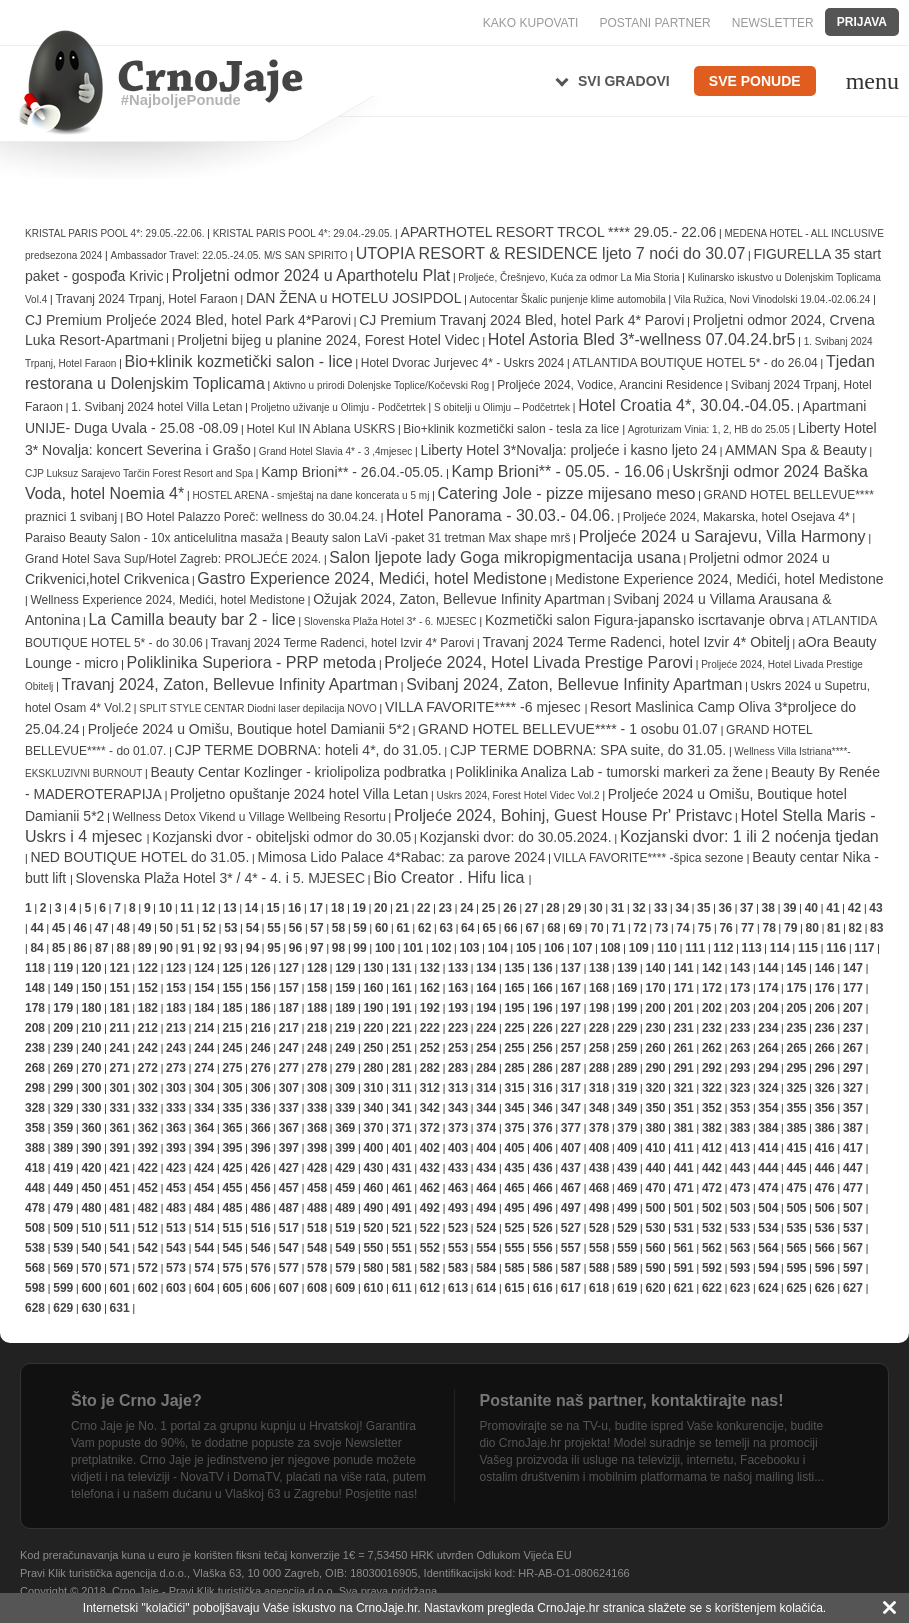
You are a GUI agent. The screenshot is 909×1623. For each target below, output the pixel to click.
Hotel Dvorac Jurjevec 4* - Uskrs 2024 (462, 363)
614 (486, 1288)
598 (35, 1288)
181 (120, 1008)
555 (514, 1248)
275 (232, 1068)
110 (667, 948)
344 (486, 1108)
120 (91, 968)
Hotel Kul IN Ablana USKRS (320, 429)
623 (740, 1288)
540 (91, 1248)
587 (571, 1268)
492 (430, 1208)
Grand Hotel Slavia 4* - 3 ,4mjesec (337, 451)
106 (554, 948)
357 (853, 1108)
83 (876, 928)
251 (402, 1048)
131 (402, 968)
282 (430, 1068)
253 (458, 1048)
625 (796, 1288)
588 (599, 1268)
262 (712, 1048)
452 (148, 1188)
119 (63, 968)
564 (768, 1248)
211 (120, 1028)
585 (514, 1268)
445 (796, 1168)
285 (514, 1068)
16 (294, 908)
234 (768, 1028)
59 (359, 928)
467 (571, 1188)
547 (289, 1248)
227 (571, 1028)
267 (853, 1048)
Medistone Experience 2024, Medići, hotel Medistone (719, 579)
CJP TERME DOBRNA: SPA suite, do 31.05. (588, 750)
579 (345, 1268)
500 (655, 1208)
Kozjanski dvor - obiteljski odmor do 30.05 (281, 837)
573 (176, 1268)
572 (148, 1268)
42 (854, 908)
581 (402, 1268)
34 (681, 908)
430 (373, 1168)
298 (35, 1088)
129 (345, 968)
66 (510, 928)
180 (91, 1008)
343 (458, 1108)
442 (712, 1168)
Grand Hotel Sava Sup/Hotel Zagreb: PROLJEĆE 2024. (173, 559)
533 (740, 1228)
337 (289, 1108)
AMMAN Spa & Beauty (796, 450)
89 (144, 948)
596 (825, 1268)
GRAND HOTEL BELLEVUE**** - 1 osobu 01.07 (568, 729)
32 (638, 908)
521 (402, 1228)
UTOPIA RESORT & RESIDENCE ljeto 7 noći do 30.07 (551, 253)
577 (289, 1268)
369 (345, 1128)
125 (232, 968)
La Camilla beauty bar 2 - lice (191, 619)
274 (204, 1068)
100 (385, 948)
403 (458, 1148)
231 (684, 1028)
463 (458, 1188)
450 (91, 1188)
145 (796, 968)
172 (712, 988)
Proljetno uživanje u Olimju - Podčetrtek (338, 407)
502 (712, 1208)
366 (261, 1128)
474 (768, 1188)
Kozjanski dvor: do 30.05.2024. (516, 837)
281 (402, 1068)
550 (373, 1248)
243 (176, 1048)
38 (768, 908)
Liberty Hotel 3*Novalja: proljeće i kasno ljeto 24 (568, 450)
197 (571, 1008)
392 (148, 1148)
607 (289, 1288)
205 (796, 1008)
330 (91, 1108)
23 (445, 908)
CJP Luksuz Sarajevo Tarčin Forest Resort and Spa (139, 473)
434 (486, 1168)
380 (655, 1128)
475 (796, 1188)
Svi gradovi (624, 81)
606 (261, 1288)
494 (486, 1208)
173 (740, 988)
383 (740, 1128)
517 (289, 1228)
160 (373, 988)
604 (204, 1288)
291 (684, 1068)
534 (768, 1228)
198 (599, 1008)
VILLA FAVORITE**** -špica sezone (650, 858)
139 (627, 968)
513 (176, 1228)
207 (853, 1008)
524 (486, 1228)
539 (63, 1248)
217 (289, 1028)
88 (123, 948)
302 (148, 1088)
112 (723, 948)
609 (345, 1288)
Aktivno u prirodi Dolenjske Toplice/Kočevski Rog (381, 385)
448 (35, 1188)
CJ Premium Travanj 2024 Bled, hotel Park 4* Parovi (521, 320)
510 (91, 1228)
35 (703, 908)
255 (514, 1048)
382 (712, 1128)
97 (316, 948)
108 (611, 948)
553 (458, 1248)
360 (91, 1128)
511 (120, 1228)
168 (599, 988)
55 (273, 928)
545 (232, 1248)
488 (317, 1208)
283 (458, 1068)
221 (402, 1028)
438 (599, 1168)
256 (543, 1048)
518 (317, 1228)
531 (684, 1228)
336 (261, 1108)
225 (514, 1028)
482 (148, 1208)
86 (79, 948)
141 (684, 968)
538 (35, 1248)
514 (204, 1228)
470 (655, 1188)
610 (373, 1288)
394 (204, 1148)
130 (373, 968)
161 (402, 988)
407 (571, 1148)
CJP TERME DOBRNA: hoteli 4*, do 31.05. (308, 750)
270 (91, 1068)
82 (855, 928)
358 (35, 1128)
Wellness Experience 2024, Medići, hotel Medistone (167, 600)
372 (430, 1128)
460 (373, 1188)
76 (725, 928)
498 (599, 1208)
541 (120, 1248)
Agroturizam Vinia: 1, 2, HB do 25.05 (709, 429)
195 (514, 1008)
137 (571, 968)
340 (373, 1108)
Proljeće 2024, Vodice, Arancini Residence (609, 385)
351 (684, 1108)
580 (373, 1268)
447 (853, 1168)
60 (381, 928)
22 (423, 908)
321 (684, 1088)
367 (289, 1128)
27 (531, 908)
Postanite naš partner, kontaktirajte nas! (632, 1400)
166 (543, 988)
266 (825, 1048)
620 (655, 1288)
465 (514, 1188)
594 (768, 1268)
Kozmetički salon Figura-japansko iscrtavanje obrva (644, 620)
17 (315, 908)
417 (853, 1148)
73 (661, 928)
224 (486, 1028)
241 (120, 1048)
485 (232, 1208)
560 (655, 1248)
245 (232, 1048)
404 (486, 1148)
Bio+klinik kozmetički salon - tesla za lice (512, 429)
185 (232, 1008)
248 (317, 1048)
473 (740, 1188)
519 (345, 1228)
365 (232, 1128)
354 (768, 1108)
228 (599, 1028)
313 (458, 1088)
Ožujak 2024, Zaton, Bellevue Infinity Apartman (459, 599)
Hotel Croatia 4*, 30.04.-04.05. (686, 405)
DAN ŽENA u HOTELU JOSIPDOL (354, 298)
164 (486, 988)
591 (684, 1268)
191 (402, 1008)
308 (317, 1088)
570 (91, 1268)
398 (317, 1148)
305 (232, 1088)
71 (618, 928)
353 (740, 1108)
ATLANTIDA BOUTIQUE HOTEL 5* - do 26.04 (694, 363)
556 (543, 1248)
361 (120, 1128)
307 (289, 1088)
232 (712, 1028)
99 (359, 948)
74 (682, 928)
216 (261, 1028)
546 (261, 1248)
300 (91, 1088)
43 (875, 908)
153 (176, 988)
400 (373, 1148)
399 (345, 1148)
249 (345, 1048)
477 (853, 1188)
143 (740, 968)
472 (712, 1188)
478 (35, 1208)
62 (424, 928)
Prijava (862, 22)
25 (488, 908)
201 (684, 1008)
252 (430, 1048)
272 (148, 1068)
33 (660, 908)
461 (402, 1188)
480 (91, 1208)
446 (825, 1168)
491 (402, 1208)
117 (864, 948)
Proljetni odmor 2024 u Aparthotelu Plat (311, 275)
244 (204, 1048)
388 (35, 1148)
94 (252, 948)
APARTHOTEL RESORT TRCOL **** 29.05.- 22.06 (558, 232)
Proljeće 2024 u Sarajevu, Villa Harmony (722, 536)
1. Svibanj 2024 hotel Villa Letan (156, 407)
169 (627, 988)
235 (796, 1028)
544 (204, 1248)
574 (204, 1268)
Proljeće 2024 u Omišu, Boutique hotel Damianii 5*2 (249, 729)
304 (204, 1088)
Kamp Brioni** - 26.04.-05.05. (352, 472)
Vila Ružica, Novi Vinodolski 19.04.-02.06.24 (772, 299)
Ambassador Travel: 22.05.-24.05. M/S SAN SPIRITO (228, 255)
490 (373, 1208)
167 (571, 988)
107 (582, 948)
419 (63, 1168)
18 (337, 908)
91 (187, 948)
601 (120, 1288)
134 (486, 968)
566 (825, 1248)
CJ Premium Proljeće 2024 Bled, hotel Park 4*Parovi (188, 320)
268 (35, 1068)
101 (413, 948)
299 (63, 1088)
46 (79, 928)
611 (402, 1288)
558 (599, 1248)
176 (825, 988)
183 (176, 1008)
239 (63, 1048)
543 (176, 1248)
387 (853, 1128)
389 (63, 1148)
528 (599, 1228)
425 (232, 1168)
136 (543, 968)
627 (853, 1288)
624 (768, 1288)
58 (338, 928)
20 (380, 908)
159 (345, 988)
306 (261, 1088)
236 (825, 1028)
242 (148, 1048)
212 (148, 1028)
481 (120, 1208)
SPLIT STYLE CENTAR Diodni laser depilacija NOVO (259, 708)
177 (853, 988)
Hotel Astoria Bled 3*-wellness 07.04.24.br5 (642, 339)
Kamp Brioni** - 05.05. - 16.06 (558, 471)
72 (639, 928)
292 (712, 1068)
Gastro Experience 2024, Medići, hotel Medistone (372, 578)
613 (458, 1288)
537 (853, 1228)
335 (232, 1108)
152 (148, 988)
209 (63, 1028)
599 (63, 1288)
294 (768, 1068)
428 (317, 1168)
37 (746, 908)
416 (825, 1148)
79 (790, 928)
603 (176, 1288)
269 (63, 1068)
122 (148, 968)
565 (796, 1248)
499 (627, 1208)
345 (514, 1108)
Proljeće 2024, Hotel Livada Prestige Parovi (538, 662)
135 (514, 968)
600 (91, 1288)
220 (373, 1028)
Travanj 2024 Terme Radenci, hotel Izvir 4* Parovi (342, 643)
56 (295, 928)
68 (553, 928)
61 (402, 928)
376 (543, 1128)
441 (684, 1168)
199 (627, 1008)
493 (458, 1208)
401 (402, 1148)
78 (768, 928)
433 (458, 1168)
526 (543, 1228)
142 (712, 968)
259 (627, 1048)
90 (166, 948)
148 (35, 988)
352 (712, 1108)
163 (458, 988)
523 (458, 1228)
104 (498, 948)
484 (204, 1208)
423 (176, 1168)
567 (853, 1248)
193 (458, 1008)
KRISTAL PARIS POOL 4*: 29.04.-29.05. (303, 233)
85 (58, 948)
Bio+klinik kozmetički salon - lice (239, 361)
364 (204, 1128)
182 (148, 1008)
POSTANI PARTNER (654, 23)
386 (825, 1128)
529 (627, 1228)
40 (811, 908)
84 (36, 948)
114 (780, 948)
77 (747, 928)
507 (853, 1208)
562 (712, 1248)
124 (204, 968)
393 (176, 1148)
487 (289, 1208)
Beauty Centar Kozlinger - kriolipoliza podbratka (300, 772)
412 (712, 1148)
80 (812, 928)
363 (176, 1128)
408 (599, 1148)
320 (655, 1088)
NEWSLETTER (773, 23)
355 (796, 1108)
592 (712, 1268)
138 (599, 968)
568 (35, 1268)
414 (768, 1148)
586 (543, 1268)
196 (543, 1008)
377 (571, 1128)
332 (148, 1108)
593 (740, 1268)
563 (740, 1248)
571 (120, 1268)
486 (261, 1208)
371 (402, 1128)
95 (273, 948)
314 (486, 1088)
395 (232, 1148)
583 (458, 1268)
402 (430, 1148)
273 (176, 1068)
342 (430, 1108)
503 (740, 1208)
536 (825, 1228)
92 (209, 948)
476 (825, 1188)
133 (458, 968)
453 (176, 1188)
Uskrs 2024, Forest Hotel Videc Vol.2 (517, 795)
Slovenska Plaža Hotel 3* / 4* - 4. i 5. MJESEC (220, 878)
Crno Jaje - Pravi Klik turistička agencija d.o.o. (224, 1591)
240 (91, 1048)
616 (543, 1288)
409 (627, 1148)
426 (261, 1168)
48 (123, 928)
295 (796, 1068)
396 (261, 1148)
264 (768, 1048)
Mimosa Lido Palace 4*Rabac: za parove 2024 (401, 857)
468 (599, 1188)
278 (317, 1068)
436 (543, 1168)
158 (317, 988)
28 (552, 908)
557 (571, 1248)
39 (789, 908)
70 (596, 928)
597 (853, 1268)
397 (289, 1148)
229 (627, 1028)
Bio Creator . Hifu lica (451, 877)
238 (35, 1048)
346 (543, 1108)
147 (853, 968)
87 (101, 948)
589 (627, 1268)
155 (232, 988)
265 (796, 1048)
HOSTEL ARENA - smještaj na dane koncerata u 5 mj (310, 495)
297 (853, 1068)
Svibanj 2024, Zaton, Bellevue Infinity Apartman (574, 684)
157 (289, 988)
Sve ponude (755, 81)
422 (148, 1168)
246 (261, 1048)
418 (35, 1168)
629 (63, 1308)
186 (261, 1008)
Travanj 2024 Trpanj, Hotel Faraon (146, 299)
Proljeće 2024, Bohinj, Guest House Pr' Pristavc (563, 815)
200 (655, 1008)
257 (571, 1048)
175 (796, 988)
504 (768, 1208)
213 (176, 1028)
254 (486, 1048)
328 (35, 1108)
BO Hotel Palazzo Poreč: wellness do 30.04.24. (252, 517)
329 (63, 1108)
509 (63, 1228)
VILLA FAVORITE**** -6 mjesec (485, 707)
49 (144, 928)
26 (509, 908)
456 (261, 1188)
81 (833, 928)
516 (261, 1228)
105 (526, 948)
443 (740, 1168)
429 (345, 1168)
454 (204, 1188)
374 (486, 1128)
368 (317, 1128)
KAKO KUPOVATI (531, 23)
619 (627, 1288)
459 (345, 1188)
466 (543, 1188)
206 (825, 1008)
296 (825, 1068)
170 (655, 988)
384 (768, 1128)
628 (35, 1308)
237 (853, 1028)
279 (345, 1068)
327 (853, 1088)
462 (430, 1188)
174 (768, 988)
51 (187, 928)
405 (514, 1148)
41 (832, 908)
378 (599, 1128)
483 (176, 1208)
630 (91, 1308)
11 (186, 908)
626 (825, 1288)
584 (486, 1268)
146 (825, 968)
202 (712, 1008)
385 (796, 1128)
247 (289, 1048)
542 (148, 1248)
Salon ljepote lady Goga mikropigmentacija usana (504, 557)
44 (36, 928)
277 (289, 1068)
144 (768, 968)
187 (289, 1008)
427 (289, 1168)
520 (373, 1228)
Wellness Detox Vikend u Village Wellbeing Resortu (249, 817)
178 (35, 1008)
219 (345, 1028)
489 (345, 1208)
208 (35, 1028)
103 (470, 948)
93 (230, 948)
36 (725, 908)
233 (740, 1028)
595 (796, 1268)
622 (712, 1288)
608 (317, 1288)
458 (317, 1188)
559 (627, 1248)
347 (571, 1108)
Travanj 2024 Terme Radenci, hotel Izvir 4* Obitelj (635, 642)
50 (166, 928)
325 (796, 1088)
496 (543, 1208)
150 (91, 988)
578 (317, 1268)
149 (63, 988)
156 (261, 988)
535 (796, 1228)
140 (655, 968)
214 (204, 1028)
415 (796, 1148)
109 (639, 948)
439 (627, 1168)
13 (229, 908)
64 (467, 928)
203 (740, 1008)
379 (627, 1128)
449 (63, 1188)
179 (63, 1008)
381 (684, 1128)
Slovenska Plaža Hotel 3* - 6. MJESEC (390, 621)
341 (402, 1108)
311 (402, 1088)
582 (430, 1268)
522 (430, 1228)
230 (655, 1028)
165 (514, 988)
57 (316, 928)
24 (466, 908)
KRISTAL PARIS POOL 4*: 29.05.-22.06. (115, 233)
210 (91, 1028)
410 (655, 1148)
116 (836, 948)
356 (825, 1108)
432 (430, 1168)
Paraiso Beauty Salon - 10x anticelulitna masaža (155, 538)
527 (571, 1228)
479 (63, 1208)
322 (712, 1088)
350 (655, 1108)
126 (261, 968)
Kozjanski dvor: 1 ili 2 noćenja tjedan (749, 836)
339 (345, 1108)
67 (532, 928)
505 (796, 1208)
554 (486, 1248)
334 (204, 1108)
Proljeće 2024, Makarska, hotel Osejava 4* (736, 517)
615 (514, 1288)
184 (204, 1008)
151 (120, 988)
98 (338, 948)
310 (373, 1088)
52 (209, 928)
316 (543, 1088)
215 (232, 1028)
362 (148, 1128)
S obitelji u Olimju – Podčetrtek (502, 407)
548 (317, 1248)
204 (768, 1008)
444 (768, 1168)
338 (317, 1108)
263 (740, 1048)
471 (684, 1188)
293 (740, 1068)
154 (204, 988)
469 (627, 1188)
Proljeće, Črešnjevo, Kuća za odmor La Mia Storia (568, 277)
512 (148, 1228)
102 (441, 948)
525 (514, 1228)
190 (373, 1008)
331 (120, 1108)
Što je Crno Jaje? (136, 1400)
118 (35, 968)
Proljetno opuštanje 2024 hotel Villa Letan (299, 794)
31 (617, 908)
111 (695, 948)
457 (289, 1188)
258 (599, 1048)
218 (317, 1028)
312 (430, 1088)
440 (655, 1168)
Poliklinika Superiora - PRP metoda (252, 662)
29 (574, 908)
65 (489, 928)
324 (768, 1088)
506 (825, 1208)
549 (345, 1248)
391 (120, 1148)
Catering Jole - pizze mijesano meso (567, 493)
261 (684, 1048)
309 (345, 1088)
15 (272, 908)
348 (599, 1108)
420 (91, 1168)
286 (543, 1068)
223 (458, 1028)
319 (627, 1088)
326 (825, 1088)
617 (571, 1288)
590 (655, 1268)
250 (373, 1048)
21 (402, 908)
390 (91, 1148)
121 (120, 968)
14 (251, 908)
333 (176, 1108)
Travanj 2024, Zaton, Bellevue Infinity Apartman (230, 684)
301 (120, 1088)
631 (120, 1308)
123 (176, 968)
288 (599, 1068)
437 (571, 1168)
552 (430, 1248)
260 (655, 1048)
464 (486, 1188)
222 (430, 1028)
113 (752, 948)
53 (230, 928)
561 (684, 1248)
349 (627, 1108)
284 (486, 1068)
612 (430, 1288)
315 (514, 1088)
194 (486, 1008)
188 (317, 1008)
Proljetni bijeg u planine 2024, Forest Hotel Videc (328, 340)
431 (402, 1168)
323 (740, 1088)
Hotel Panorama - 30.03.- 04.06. (500, 515)
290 (655, 1068)
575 (232, 1268)
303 (176, 1088)
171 (684, 988)
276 (261, 1068)
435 (514, 1168)
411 (684, 1148)
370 (373, 1128)
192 (430, 1008)
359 (63, 1128)
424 (204, 1168)
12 (208, 908)
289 (627, 1068)
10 (165, 908)
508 (35, 1228)
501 (684, 1208)
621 (684, 1288)
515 (232, 1228)
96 (295, 948)
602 (148, 1288)
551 (402, 1248)
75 (704, 928)
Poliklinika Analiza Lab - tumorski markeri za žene (608, 772)
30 (595, 908)
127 (289, 968)
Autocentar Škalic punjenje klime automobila (569, 299)
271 (120, 1068)
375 (514, 1128)
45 (58, 928)
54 (252, 928)
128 (317, 968)
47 (101, 928)
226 (543, 1028)
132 (430, 968)
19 (359, 908)
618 (599, 1288)
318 (599, 1088)
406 (543, 1148)
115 (808, 948)
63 (445, 928)
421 (120, 1168)
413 (740, 1148)
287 (571, 1068)
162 (430, 988)
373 (458, 1128)
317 (571, 1088)
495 (514, 1208)
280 (373, 1068)
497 (571, 1208)
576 (261, 1268)
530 (655, 1228)
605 (232, 1288)
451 (120, 1188)
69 (575, 928)
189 (345, 1008)
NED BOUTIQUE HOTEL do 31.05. (139, 857)
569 (63, 1268)
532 (712, 1228)
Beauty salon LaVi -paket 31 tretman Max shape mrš (430, 538)
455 (232, 1188)
